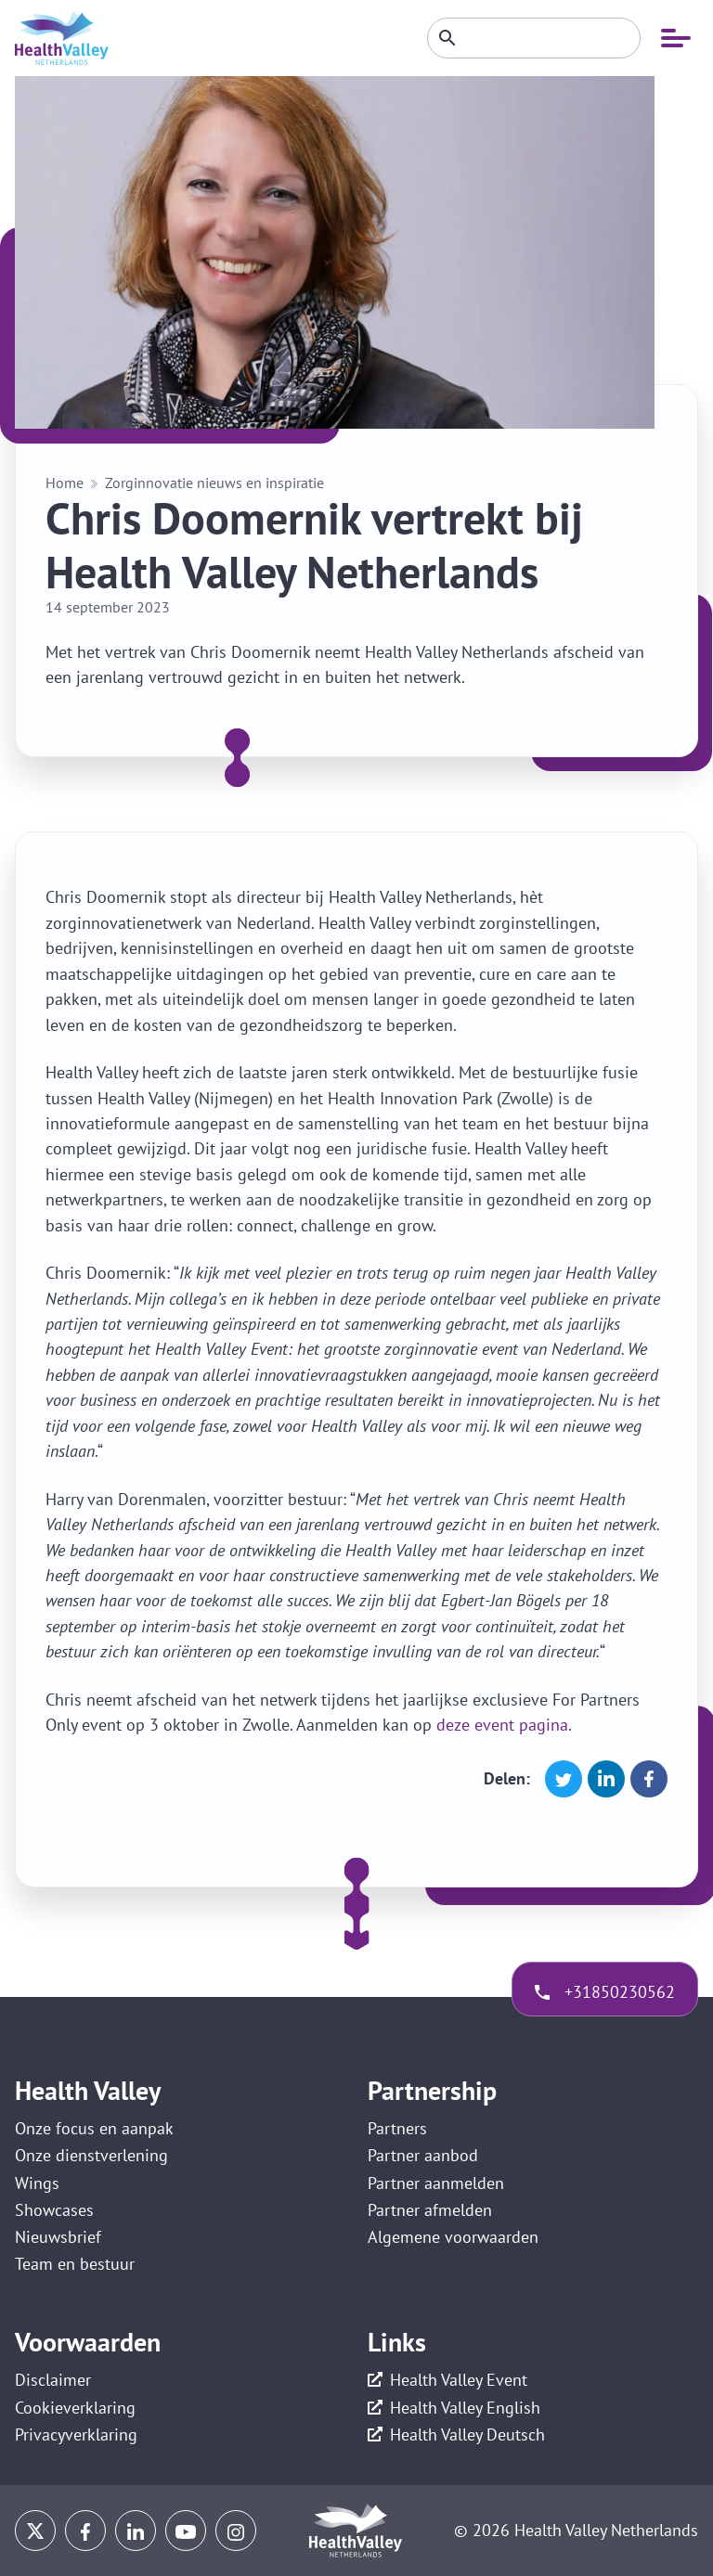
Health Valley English (465, 2407)
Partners (397, 2128)
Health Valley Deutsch (467, 2434)
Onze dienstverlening (91, 2155)
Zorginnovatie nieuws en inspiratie (214, 482)
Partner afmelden (430, 2210)
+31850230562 (619, 1992)
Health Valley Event (458, 2379)
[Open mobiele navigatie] (676, 38)
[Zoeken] (534, 38)
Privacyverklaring (76, 2434)
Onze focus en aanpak (94, 2128)
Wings (37, 2183)
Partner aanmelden (436, 2183)
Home (64, 482)
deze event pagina (502, 1724)
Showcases (54, 2210)
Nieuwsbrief (58, 2237)
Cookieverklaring (75, 2407)
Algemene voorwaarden (453, 2237)
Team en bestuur (75, 2263)
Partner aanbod (423, 2155)
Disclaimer (53, 2379)
